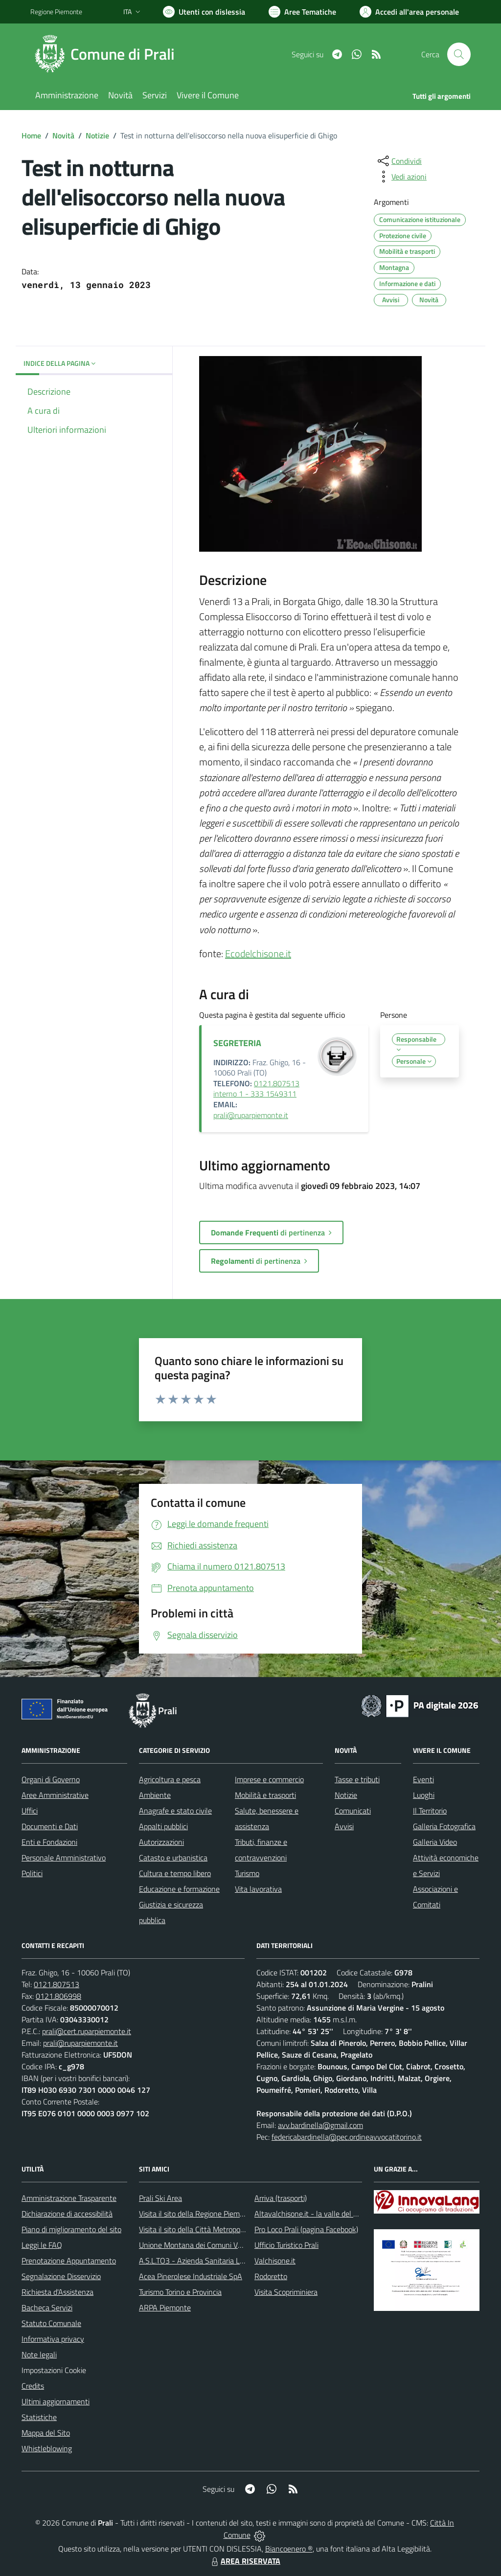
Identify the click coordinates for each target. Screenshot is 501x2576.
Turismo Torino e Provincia (180, 2292)
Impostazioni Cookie (54, 2370)
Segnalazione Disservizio (61, 2276)
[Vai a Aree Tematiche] (302, 11)
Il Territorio (430, 1810)
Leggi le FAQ (42, 2245)
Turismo (247, 1873)
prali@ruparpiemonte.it (250, 1115)
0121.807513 (56, 1984)
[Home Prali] (108, 54)
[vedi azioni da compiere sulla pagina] (401, 176)
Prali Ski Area (160, 2198)
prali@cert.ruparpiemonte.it (86, 2031)
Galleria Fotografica (444, 1826)
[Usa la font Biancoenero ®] (204, 11)
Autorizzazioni (161, 1842)
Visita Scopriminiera (286, 2292)
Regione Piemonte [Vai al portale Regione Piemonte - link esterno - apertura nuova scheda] (56, 11)
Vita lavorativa (258, 1889)
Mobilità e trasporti (265, 1795)
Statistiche (39, 2417)
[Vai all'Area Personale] (409, 11)
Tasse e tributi (357, 1779)
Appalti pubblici (163, 1826)
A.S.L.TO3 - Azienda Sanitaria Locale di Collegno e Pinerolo (234, 2260)
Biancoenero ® (289, 2548)
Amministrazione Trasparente (69, 2198)
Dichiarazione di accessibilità (67, 2213)
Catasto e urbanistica (173, 1857)
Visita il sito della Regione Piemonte (197, 2213)
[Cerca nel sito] (459, 54)
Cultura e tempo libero (175, 1873)
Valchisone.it (275, 2260)
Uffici (30, 1810)
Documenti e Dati (50, 1826)
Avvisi (344, 1826)
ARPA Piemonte (165, 2307)
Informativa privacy (53, 2339)
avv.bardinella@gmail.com (320, 2125)
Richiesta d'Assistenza (57, 2292)
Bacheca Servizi (47, 2307)
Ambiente (155, 1795)
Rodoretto (270, 2276)
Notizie (97, 135)
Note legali (39, 2354)
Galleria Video (435, 1842)
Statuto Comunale (51, 2323)
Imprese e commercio (269, 1779)
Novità (63, 135)
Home (31, 135)
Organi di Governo (51, 1779)
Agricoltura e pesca (170, 1779)
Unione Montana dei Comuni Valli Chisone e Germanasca (231, 2245)
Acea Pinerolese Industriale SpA (190, 2276)
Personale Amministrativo (64, 1857)
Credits (33, 2386)
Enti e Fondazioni (49, 1842)
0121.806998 (58, 1996)
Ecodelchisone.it (258, 953)
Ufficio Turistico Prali (286, 2245)
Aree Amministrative (55, 1795)
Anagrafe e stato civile (175, 1810)
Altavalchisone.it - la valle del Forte (312, 2213)
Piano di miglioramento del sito (71, 2229)
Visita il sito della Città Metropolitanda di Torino (215, 2229)
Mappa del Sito (46, 2433)
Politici (32, 1873)
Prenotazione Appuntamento (69, 2260)
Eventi (423, 1779)
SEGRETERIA (237, 1043)
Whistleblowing (47, 2448)
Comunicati (353, 1810)
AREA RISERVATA (244, 2561)
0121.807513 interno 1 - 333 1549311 (256, 1088)
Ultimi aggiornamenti (56, 2401)
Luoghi (423, 1795)
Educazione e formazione (179, 1889)
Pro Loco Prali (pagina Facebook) (306, 2229)
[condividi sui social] (399, 161)
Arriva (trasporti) (280, 2198)
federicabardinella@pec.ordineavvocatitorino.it (347, 2137)
